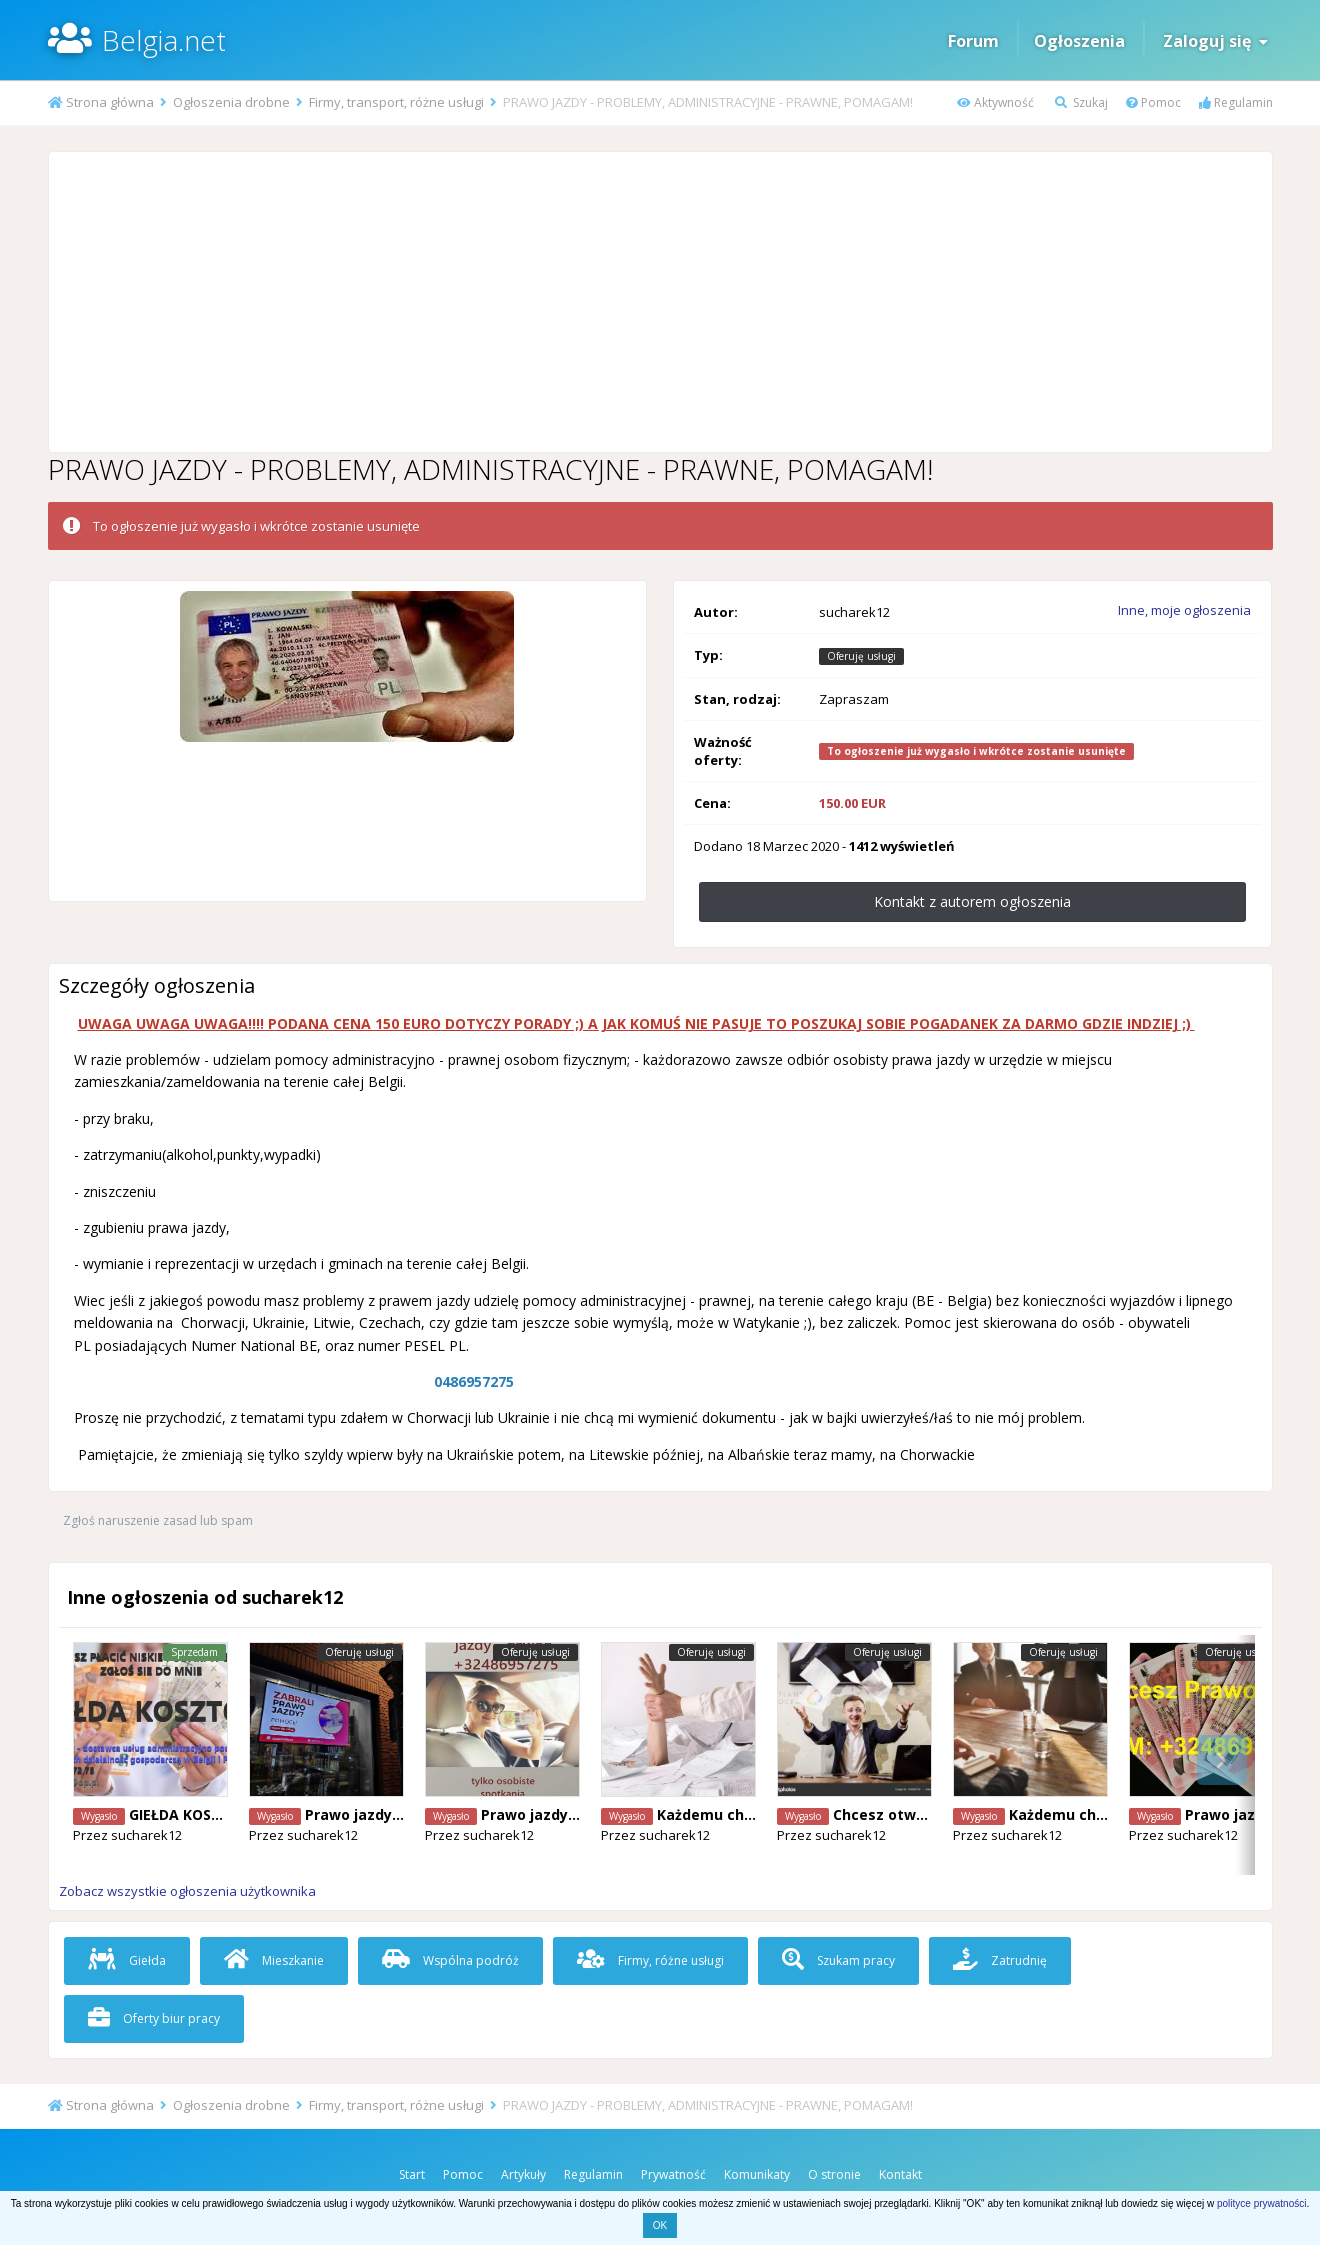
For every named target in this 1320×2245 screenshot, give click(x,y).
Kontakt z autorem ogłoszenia (972, 901)
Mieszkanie (274, 1960)
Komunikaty (757, 2174)
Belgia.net (164, 40)
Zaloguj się (1215, 41)
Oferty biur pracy (154, 2018)
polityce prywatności (1261, 2203)
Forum (973, 41)
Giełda (127, 1960)
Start (412, 2174)
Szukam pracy (838, 1960)
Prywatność (673, 2174)
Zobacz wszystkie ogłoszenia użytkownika (187, 1891)
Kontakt (900, 2174)
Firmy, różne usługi (650, 1960)
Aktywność (995, 102)
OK (660, 2225)
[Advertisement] (660, 302)
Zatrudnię (1000, 1960)
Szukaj (1081, 102)
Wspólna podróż (450, 1960)
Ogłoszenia (1079, 41)
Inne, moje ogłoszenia (1184, 610)
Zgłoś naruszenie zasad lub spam (158, 1520)
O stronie (834, 2174)
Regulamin (1236, 102)
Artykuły (523, 2174)
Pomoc (1153, 102)
